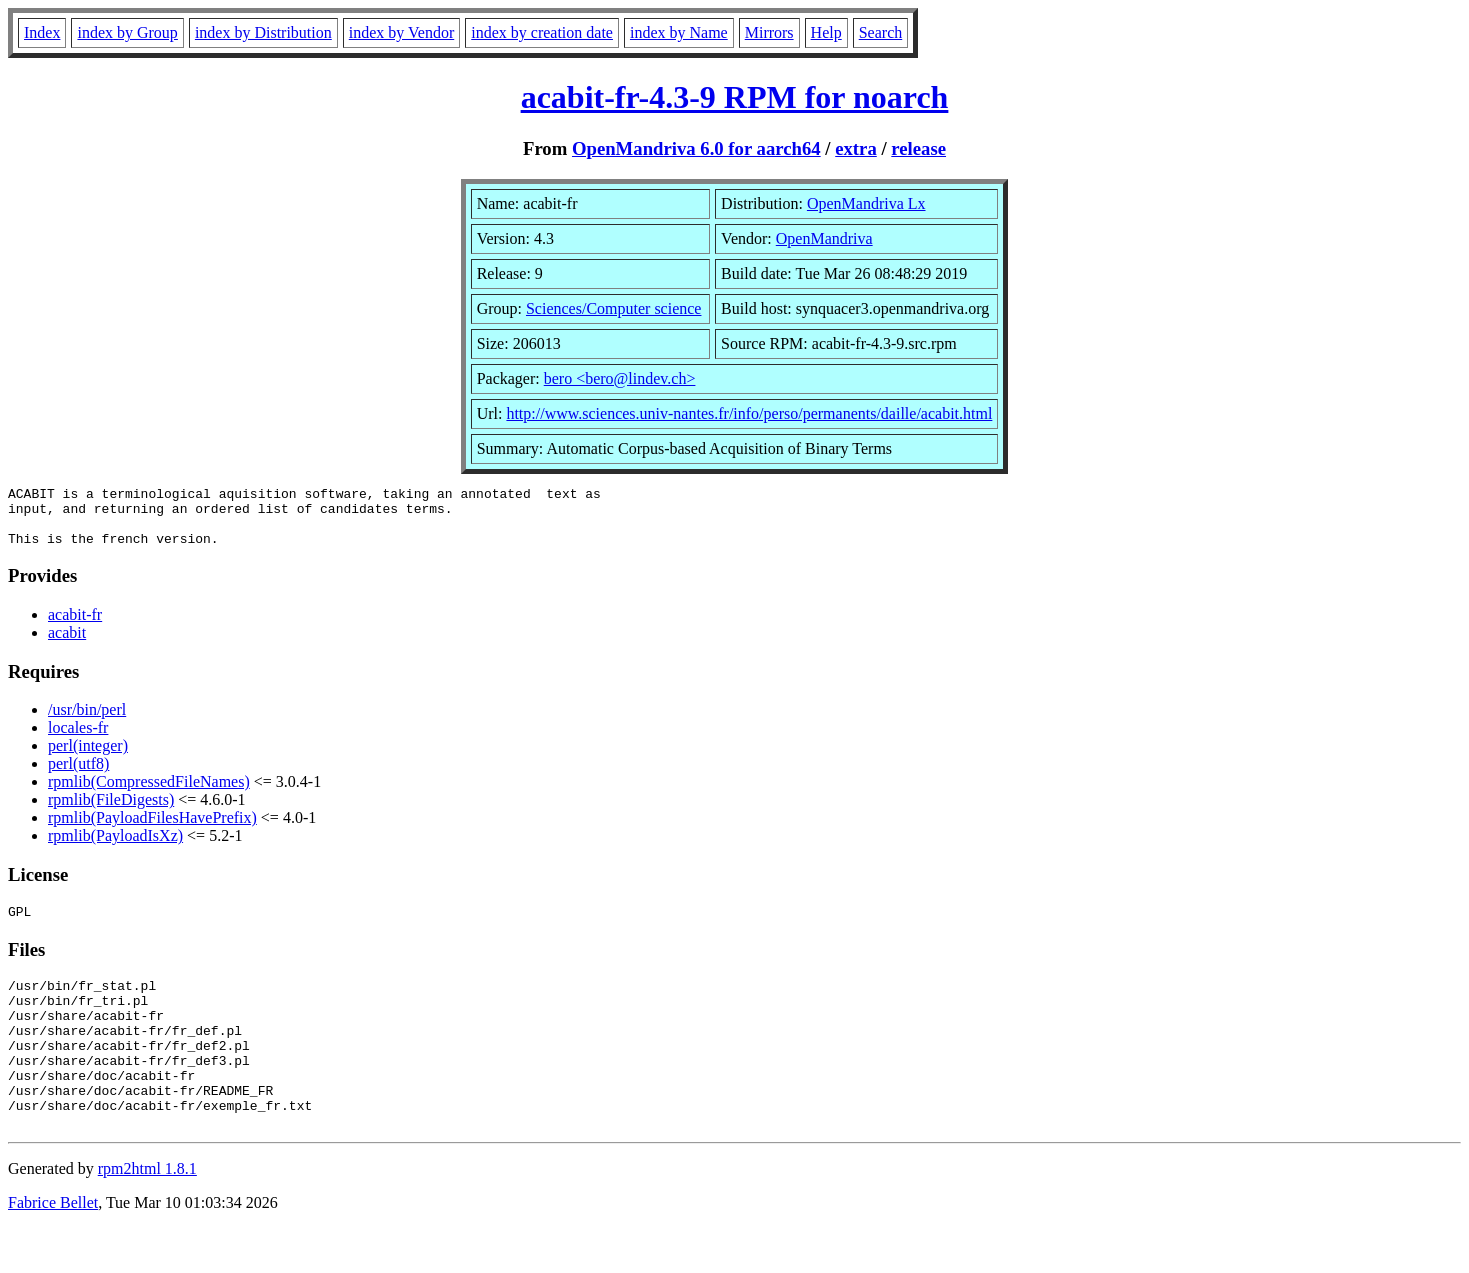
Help (826, 32)
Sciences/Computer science (614, 308)
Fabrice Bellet (53, 1247)
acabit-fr (75, 626)
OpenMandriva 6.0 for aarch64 (696, 148)
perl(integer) (88, 757)
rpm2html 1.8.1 (147, 1213)
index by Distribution (263, 32)
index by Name (679, 32)
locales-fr (78, 739)
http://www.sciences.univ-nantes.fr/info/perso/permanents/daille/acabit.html (749, 413)
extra (856, 148)
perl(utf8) (78, 775)
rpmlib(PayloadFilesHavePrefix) (152, 829)
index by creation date (542, 32)
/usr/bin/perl (87, 721)
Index (42, 32)
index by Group (127, 32)
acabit (67, 644)
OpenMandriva (824, 238)
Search (881, 32)
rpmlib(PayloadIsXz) (115, 847)
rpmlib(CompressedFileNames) (149, 793)
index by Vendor (401, 32)
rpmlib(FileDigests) (111, 811)
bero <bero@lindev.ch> (620, 378)
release (918, 148)
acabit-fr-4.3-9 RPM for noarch (735, 97)
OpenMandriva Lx (866, 203)
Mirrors (769, 32)
